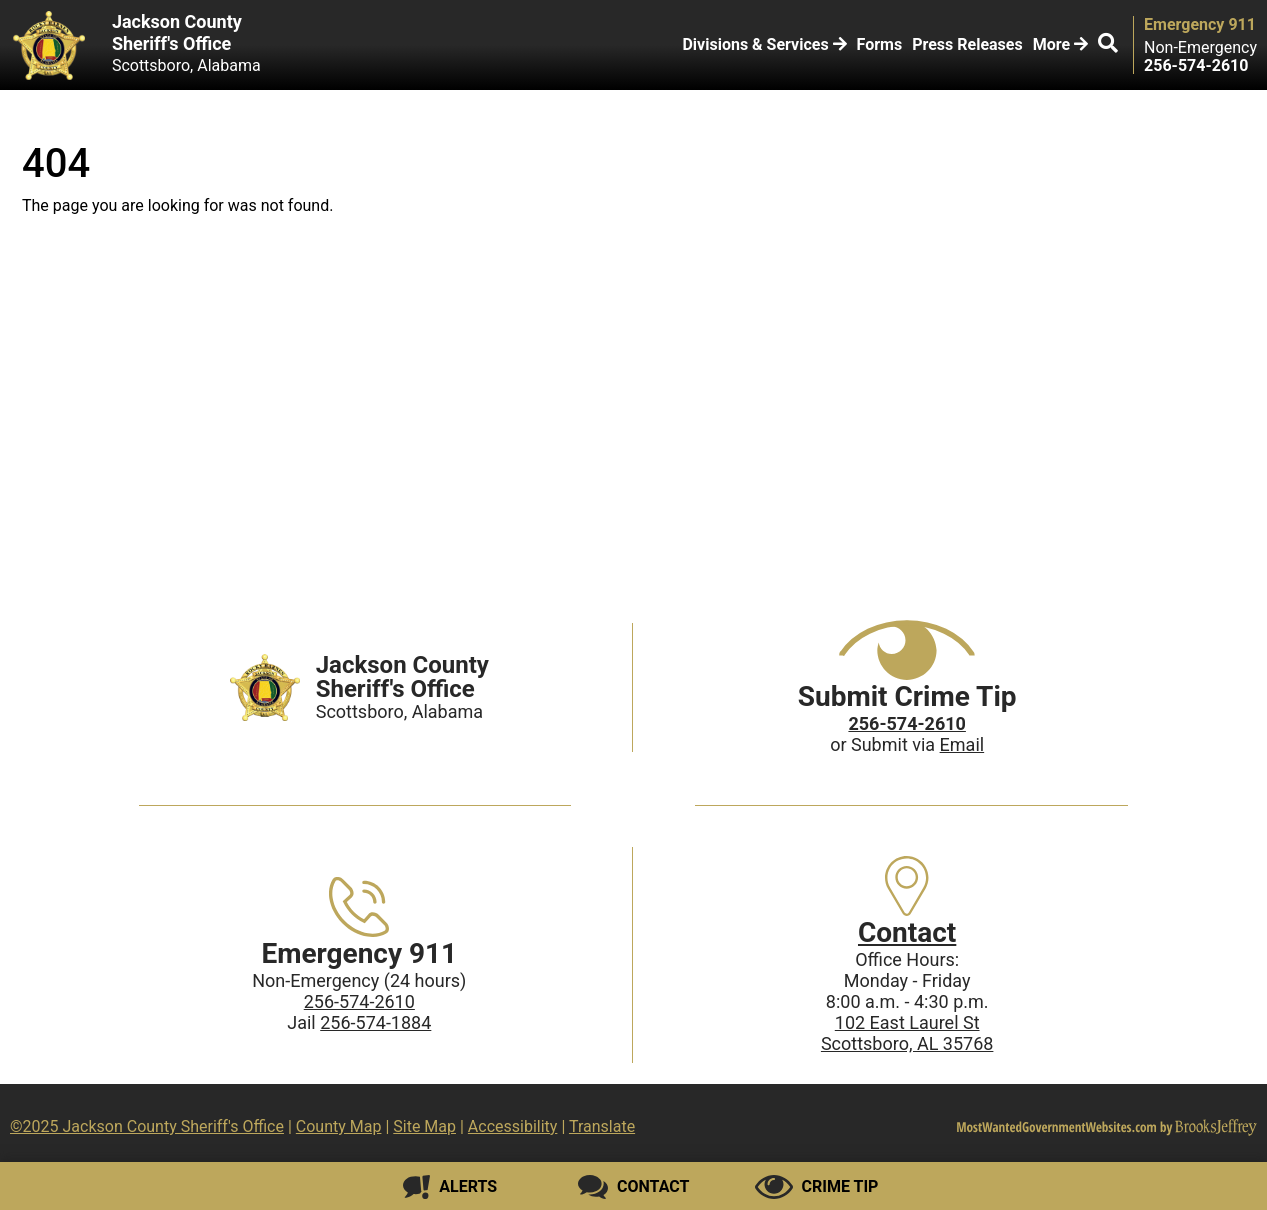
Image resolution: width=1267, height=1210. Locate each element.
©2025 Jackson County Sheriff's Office (147, 1126)
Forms (880, 44)
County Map (339, 1126)
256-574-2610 (359, 1001)
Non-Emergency (1200, 48)
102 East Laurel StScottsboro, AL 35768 (907, 1033)
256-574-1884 (375, 1022)
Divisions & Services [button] (764, 44)
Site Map (424, 1126)
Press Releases (967, 44)
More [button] (1060, 44)
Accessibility (513, 1126)
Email (962, 744)
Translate (602, 1126)
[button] (1108, 45)
